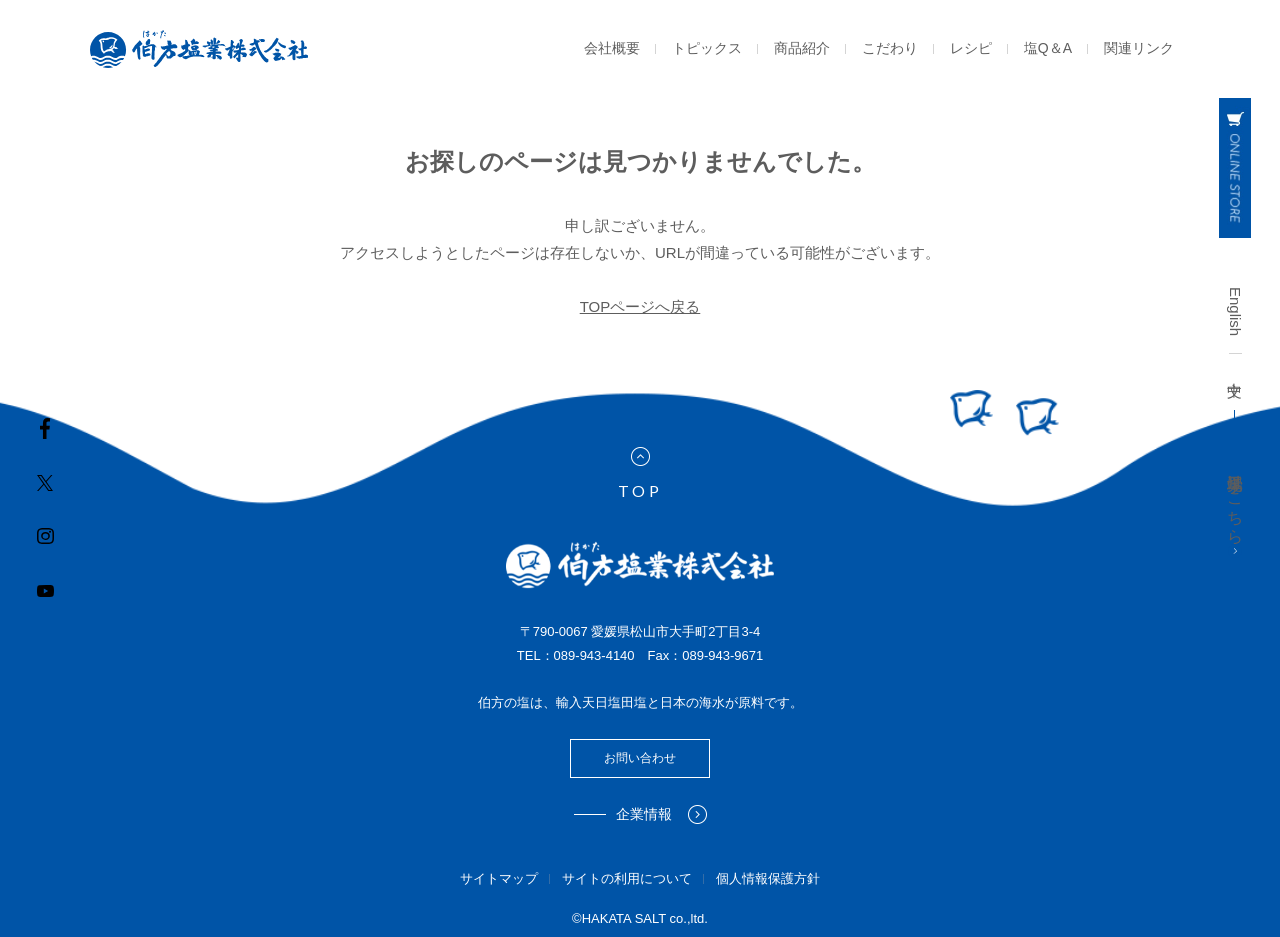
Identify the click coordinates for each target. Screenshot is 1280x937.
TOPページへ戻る (640, 306)
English (1235, 311)
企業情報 (661, 814)
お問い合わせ (640, 758)
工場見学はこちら (1235, 511)
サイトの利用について (627, 878)
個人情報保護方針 (768, 878)
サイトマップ (499, 878)
